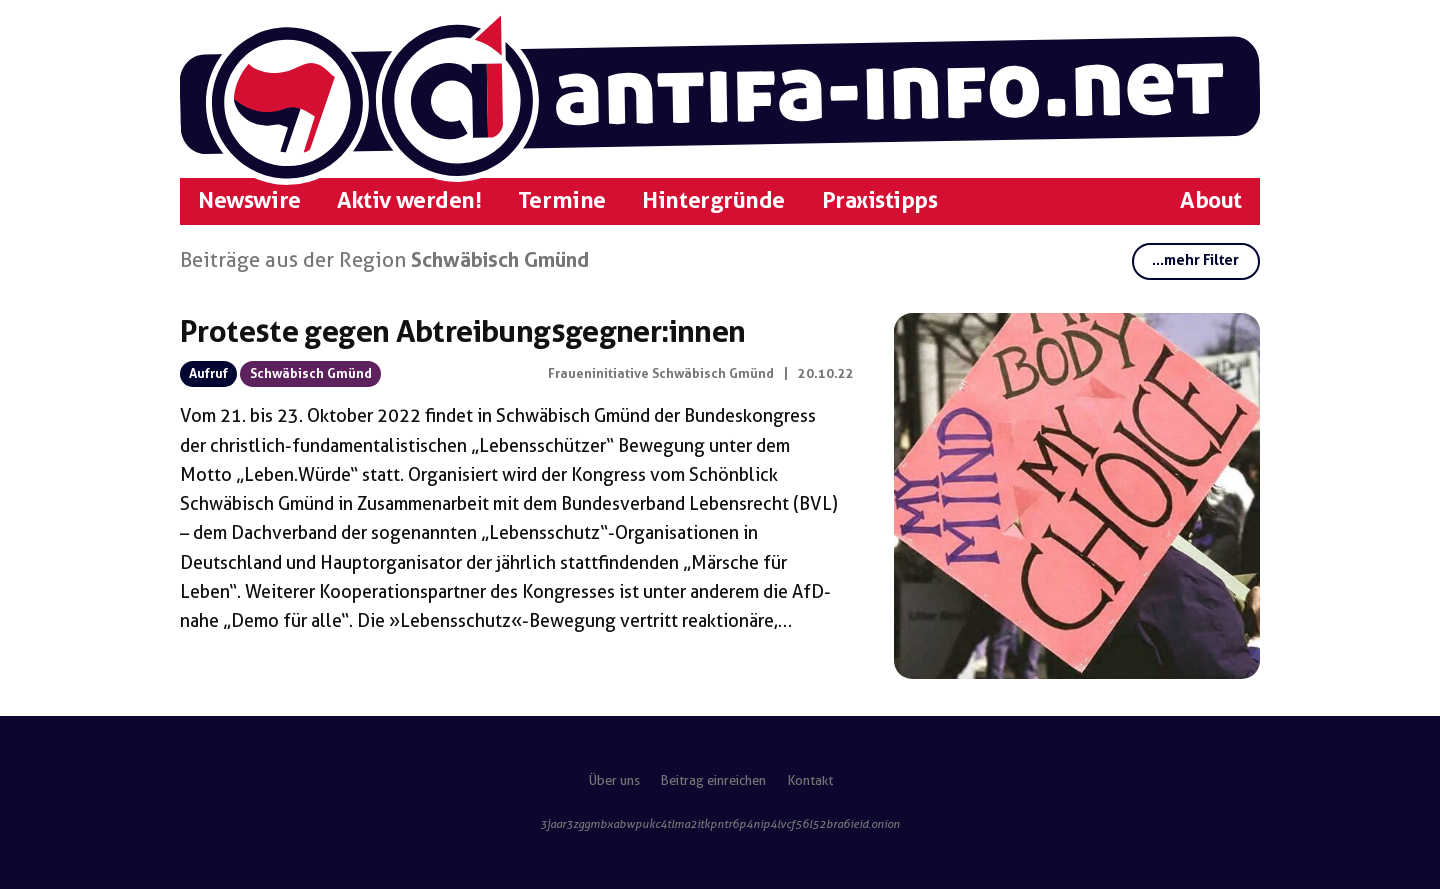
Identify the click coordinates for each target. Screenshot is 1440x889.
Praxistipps (880, 200)
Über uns (614, 780)
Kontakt (810, 780)
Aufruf (208, 373)
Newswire (249, 200)
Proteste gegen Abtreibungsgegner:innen (463, 331)
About (1211, 200)
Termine (562, 200)
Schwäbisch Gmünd (311, 373)
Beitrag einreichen (713, 780)
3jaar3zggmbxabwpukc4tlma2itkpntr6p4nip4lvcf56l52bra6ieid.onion (720, 824)
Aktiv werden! (409, 200)
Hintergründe (713, 200)
